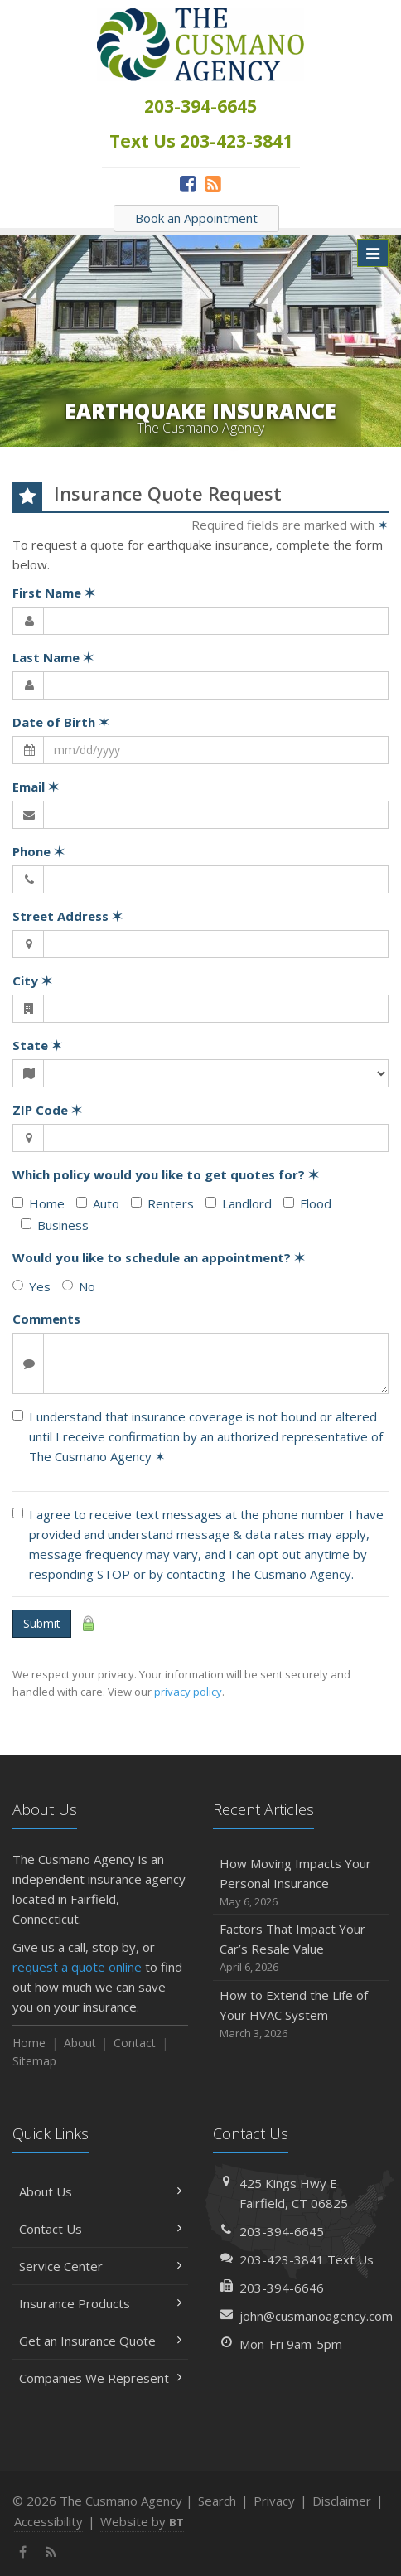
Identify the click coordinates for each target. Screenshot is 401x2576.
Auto (97, 1203)
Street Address (67, 916)
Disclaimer (341, 2500)
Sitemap (34, 2061)
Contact (135, 2043)
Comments (46, 1318)
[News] (213, 183)
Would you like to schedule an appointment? (158, 1257)
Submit (41, 1623)
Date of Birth (60, 722)
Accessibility (48, 2521)
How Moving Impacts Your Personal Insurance (301, 1882)
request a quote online (77, 1967)
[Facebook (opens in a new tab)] (188, 183)
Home (38, 1203)
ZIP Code (47, 1110)
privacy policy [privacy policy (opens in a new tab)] (188, 1691)
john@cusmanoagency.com (316, 2315)
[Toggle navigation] (373, 253)
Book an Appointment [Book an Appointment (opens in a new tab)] (196, 218)
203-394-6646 (281, 2287)
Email (35, 786)
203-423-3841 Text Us (306, 2259)
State (37, 1045)
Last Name (53, 657)
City (32, 980)
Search (217, 2500)
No (78, 1286)
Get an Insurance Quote (100, 2340)
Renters (162, 1203)
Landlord (238, 1203)
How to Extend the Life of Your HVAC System (301, 2014)
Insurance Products (100, 2303)
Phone (38, 851)
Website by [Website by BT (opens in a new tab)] (142, 2521)
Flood (307, 1203)
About (80, 2043)
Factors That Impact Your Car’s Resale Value (301, 1948)
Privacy (274, 2500)
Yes (31, 1286)
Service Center (100, 2266)
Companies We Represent (100, 2378)
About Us (100, 2191)
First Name (53, 592)
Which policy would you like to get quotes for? (165, 1174)
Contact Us (100, 2228)
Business (55, 1225)
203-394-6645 (281, 2231)
